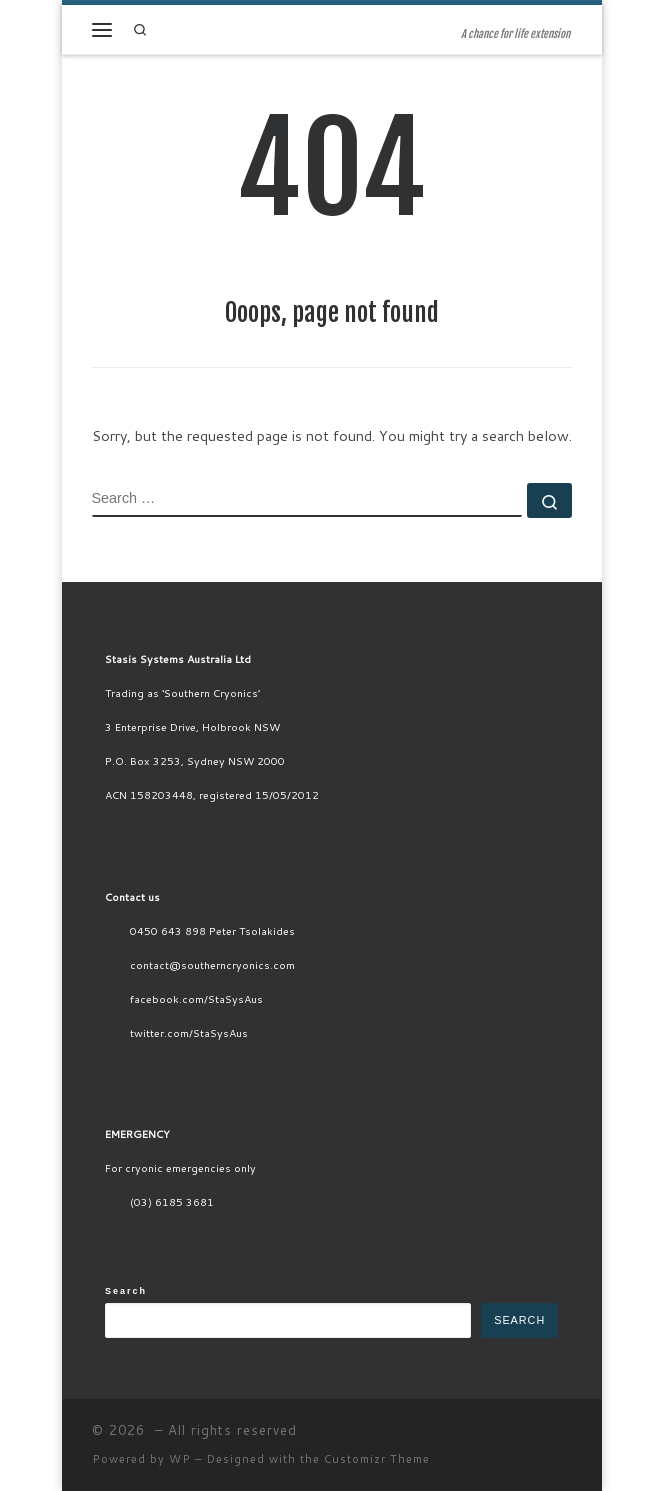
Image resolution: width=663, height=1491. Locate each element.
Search (126, 1291)
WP (180, 1459)
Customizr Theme (377, 1459)
